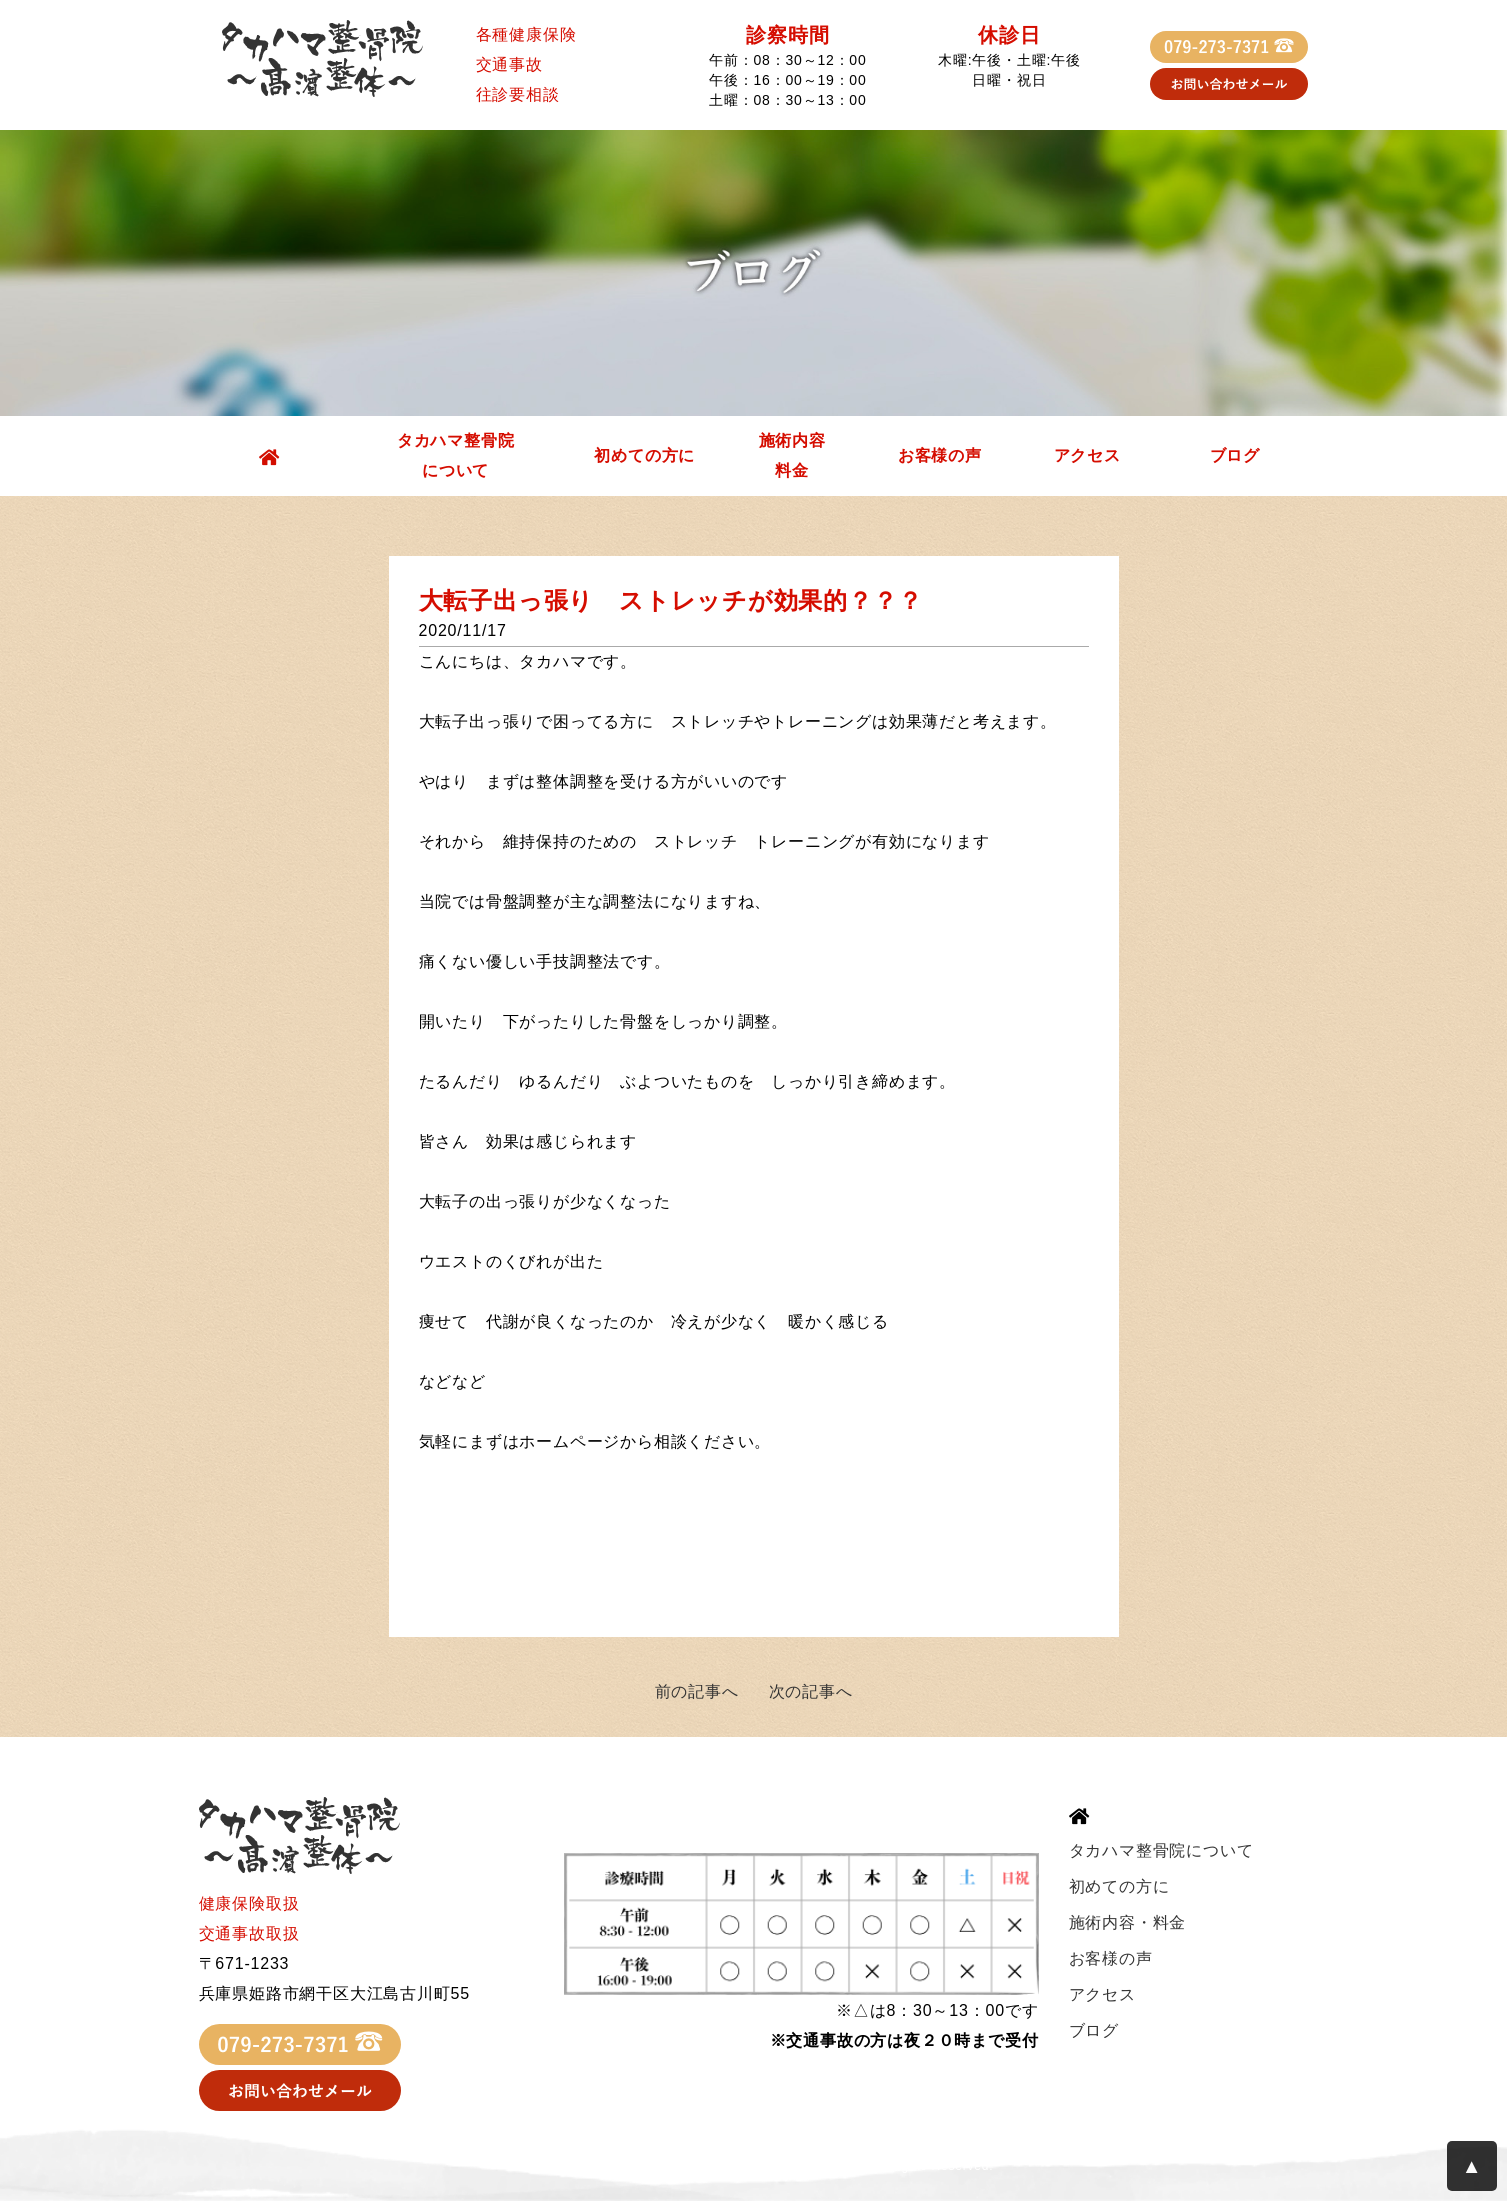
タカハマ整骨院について (456, 455)
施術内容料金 (792, 455)
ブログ (1235, 455)
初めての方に (644, 455)
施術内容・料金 (1128, 1922)
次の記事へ (811, 1691)
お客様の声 (940, 455)
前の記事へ (697, 1691)
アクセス (1087, 455)
